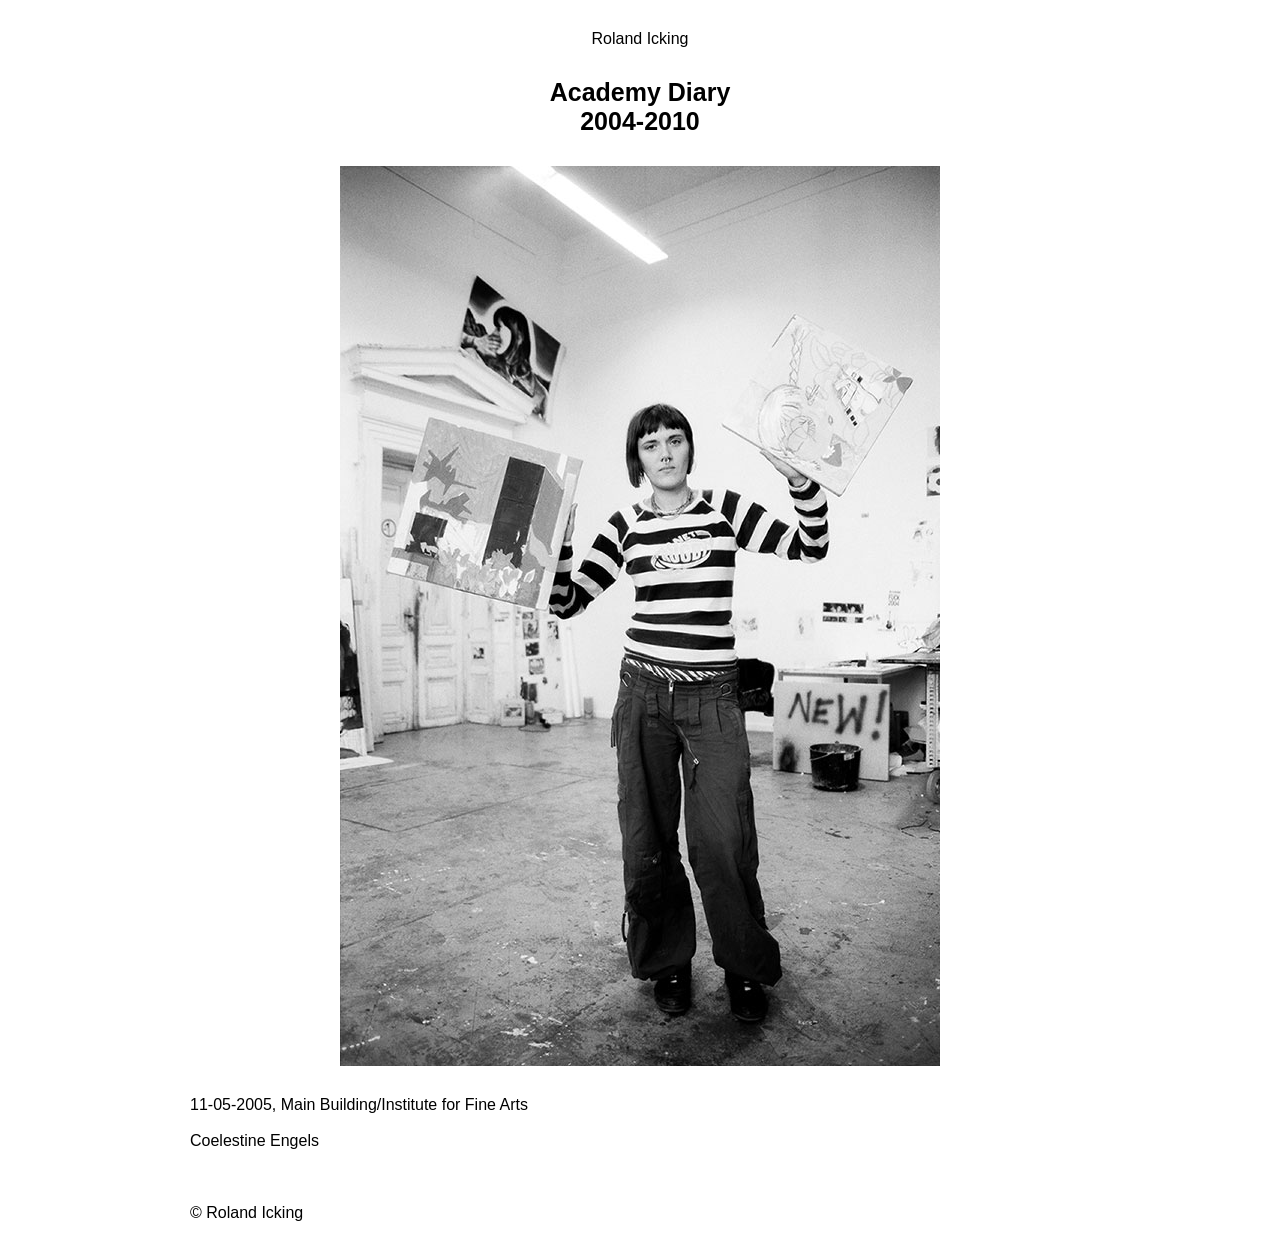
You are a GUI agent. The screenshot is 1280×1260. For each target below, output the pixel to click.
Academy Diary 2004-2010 (640, 106)
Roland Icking (640, 38)
